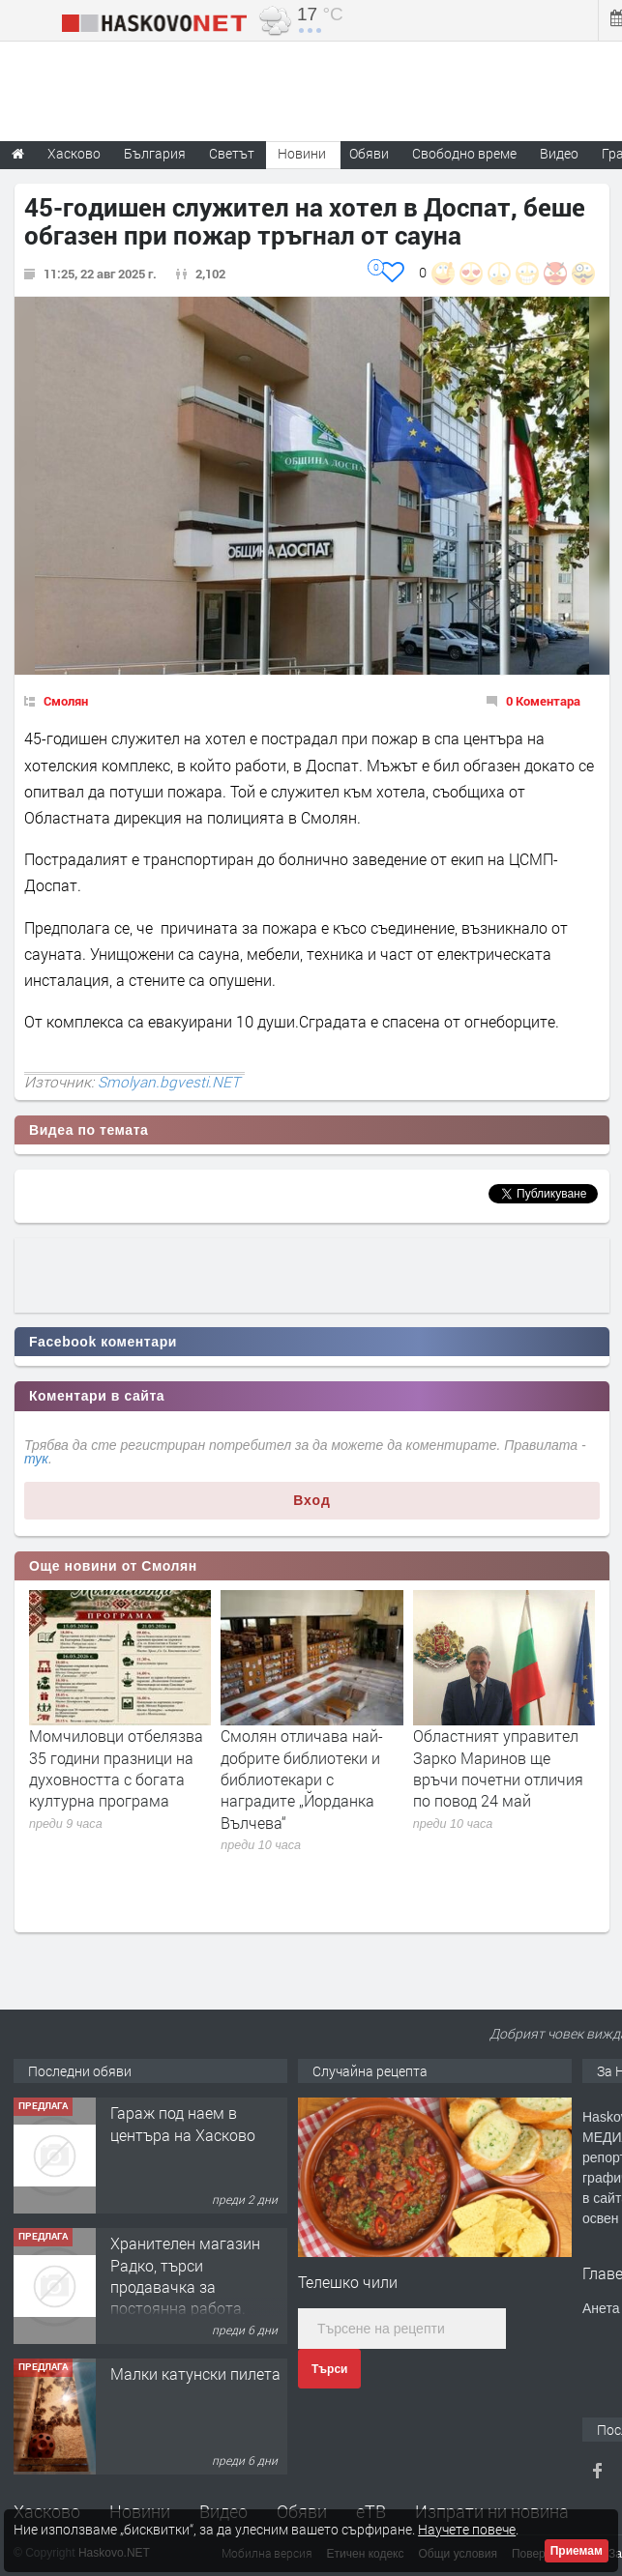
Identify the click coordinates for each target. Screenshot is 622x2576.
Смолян (66, 700)
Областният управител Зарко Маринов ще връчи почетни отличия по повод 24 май (498, 1767)
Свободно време (464, 153)
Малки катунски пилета (195, 2373)
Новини (302, 153)
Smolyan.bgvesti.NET (169, 1081)
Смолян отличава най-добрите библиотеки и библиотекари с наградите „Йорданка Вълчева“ (302, 1779)
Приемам (576, 2551)
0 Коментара (543, 700)
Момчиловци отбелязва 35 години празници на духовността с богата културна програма (116, 1767)
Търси (329, 2369)
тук (36, 1458)
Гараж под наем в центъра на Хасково (182, 2123)
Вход (312, 1500)
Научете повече (467, 2529)
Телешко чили (348, 2282)
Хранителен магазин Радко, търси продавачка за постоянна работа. (185, 2275)
